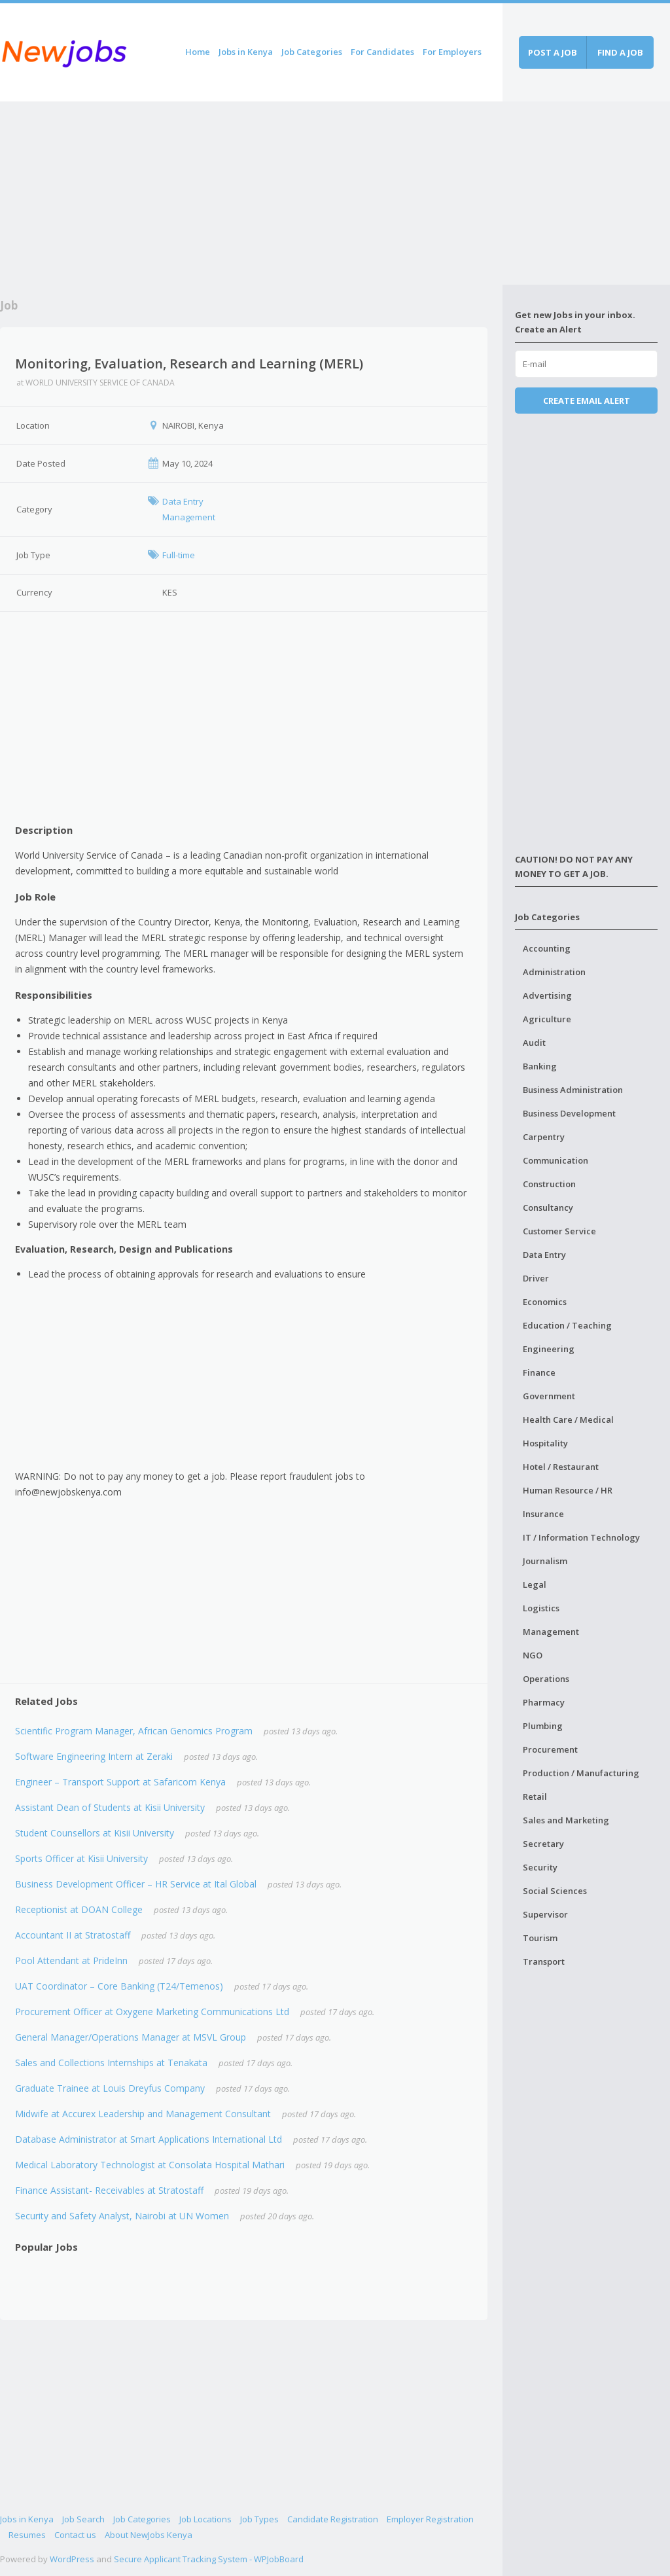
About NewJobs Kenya (148, 2535)
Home (197, 52)
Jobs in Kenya (246, 52)
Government (549, 1396)
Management (551, 1631)
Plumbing (543, 1726)
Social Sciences (555, 1891)
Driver (536, 1278)
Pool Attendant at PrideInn (71, 1960)
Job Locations (205, 2519)
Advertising (547, 995)
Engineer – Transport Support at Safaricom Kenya (120, 1782)
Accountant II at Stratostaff (72, 1935)
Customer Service (559, 1231)
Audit (534, 1042)
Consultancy (548, 1207)
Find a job (620, 52)
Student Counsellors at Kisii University (94, 1833)
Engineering (548, 1349)
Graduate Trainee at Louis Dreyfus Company (110, 2088)
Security (540, 1867)
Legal (534, 1584)
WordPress (72, 2559)
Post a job (552, 52)
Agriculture (547, 1019)
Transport (544, 1961)
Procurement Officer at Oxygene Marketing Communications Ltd (152, 2011)
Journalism (545, 1561)
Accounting (547, 948)
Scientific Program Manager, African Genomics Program (134, 1731)
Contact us (75, 2535)
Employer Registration (430, 2519)
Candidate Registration (332, 2519)
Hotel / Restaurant (561, 1467)
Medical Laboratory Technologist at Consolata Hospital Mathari (150, 2164)
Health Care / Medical (568, 1419)
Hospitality (545, 1443)
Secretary (543, 1844)
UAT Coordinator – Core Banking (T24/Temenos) (119, 1986)
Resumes (27, 2535)
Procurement (550, 1749)
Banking (540, 1066)
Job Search (83, 2519)
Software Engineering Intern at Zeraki (94, 1756)
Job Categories (311, 52)
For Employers (452, 52)
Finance (539, 1372)
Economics (545, 1302)
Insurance (543, 1514)
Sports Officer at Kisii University (81, 1858)
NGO (532, 1655)
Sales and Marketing (566, 1820)
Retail (535, 1796)
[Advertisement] (251, 193)
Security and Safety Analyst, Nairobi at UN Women (122, 2215)
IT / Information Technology (581, 1537)
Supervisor (545, 1914)
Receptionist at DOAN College (79, 1909)
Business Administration (573, 1090)
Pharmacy (544, 1702)
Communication (555, 1160)
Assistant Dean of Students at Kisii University (110, 1807)
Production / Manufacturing (581, 1773)
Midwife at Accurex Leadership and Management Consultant (143, 2113)
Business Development (569, 1113)
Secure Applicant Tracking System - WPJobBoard (209, 2559)
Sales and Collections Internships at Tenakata (111, 2062)
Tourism (540, 1938)
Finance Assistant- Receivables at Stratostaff (109, 2190)
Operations (546, 1679)
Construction (549, 1184)
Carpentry (544, 1137)
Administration (554, 972)
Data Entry (544, 1255)
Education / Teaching (567, 1325)
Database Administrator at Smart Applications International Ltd (148, 2139)
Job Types (259, 2519)
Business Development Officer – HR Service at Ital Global (135, 1884)
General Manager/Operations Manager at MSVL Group (130, 2037)
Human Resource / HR (567, 1490)
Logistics (541, 1608)
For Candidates (382, 52)
